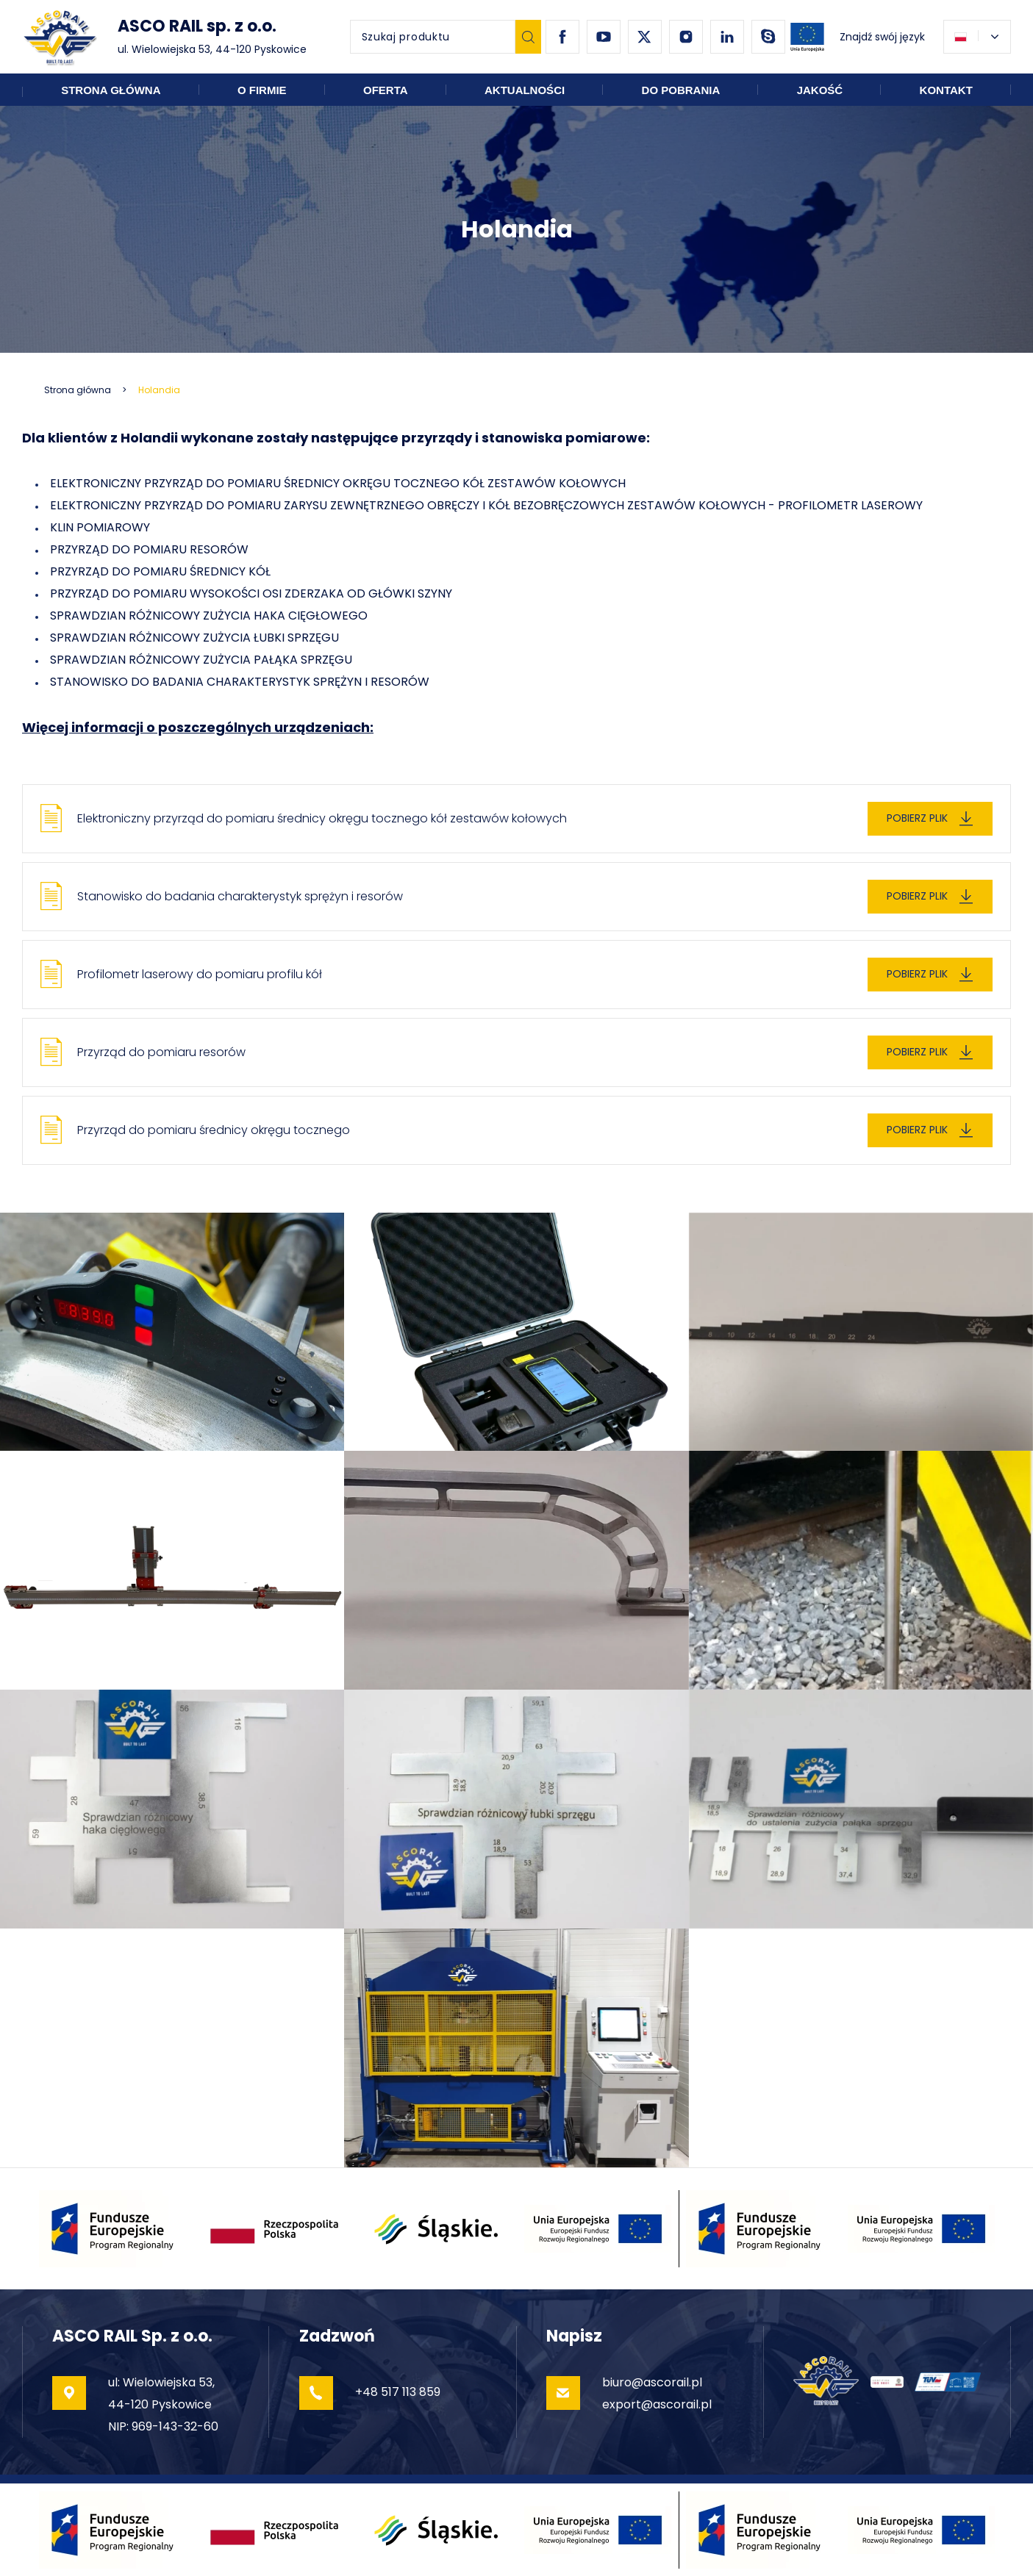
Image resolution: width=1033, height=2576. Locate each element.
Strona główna (110, 90)
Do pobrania (681, 90)
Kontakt (946, 90)
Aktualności (525, 90)
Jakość (820, 90)
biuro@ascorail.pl (652, 2382)
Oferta (385, 90)
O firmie (262, 90)
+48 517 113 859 (397, 2391)
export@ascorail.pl (657, 2404)
